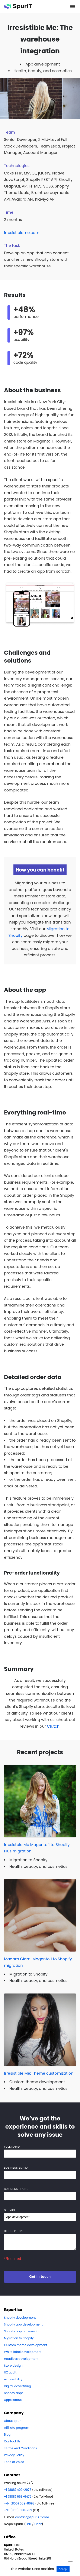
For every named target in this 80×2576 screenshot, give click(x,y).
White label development (23, 2352)
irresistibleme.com (21, 232)
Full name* (12, 2146)
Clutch (53, 1726)
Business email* (16, 2167)
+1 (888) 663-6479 (18, 2496)
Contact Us (12, 2441)
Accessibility (13, 2379)
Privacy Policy (14, 2455)
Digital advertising (17, 2386)
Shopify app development (23, 2324)
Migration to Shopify (19, 2338)
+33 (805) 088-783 (18, 2510)
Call (28, 2524)
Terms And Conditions (20, 2448)
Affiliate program (16, 2428)
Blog (7, 2434)
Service (10, 2210)
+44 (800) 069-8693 (19, 2503)
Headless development (21, 2359)
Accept (63, 2569)
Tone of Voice (14, 2462)
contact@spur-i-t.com (31, 2517)
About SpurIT (13, 2421)
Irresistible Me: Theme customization (38, 2073)
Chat (38, 2524)
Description (13, 2231)
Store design (13, 2365)
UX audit (10, 2372)
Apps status (13, 2400)
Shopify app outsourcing (22, 2331)
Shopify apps (13, 2393)
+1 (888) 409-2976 (17, 2490)
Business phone (16, 2188)
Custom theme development (25, 2345)
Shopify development (20, 2317)
